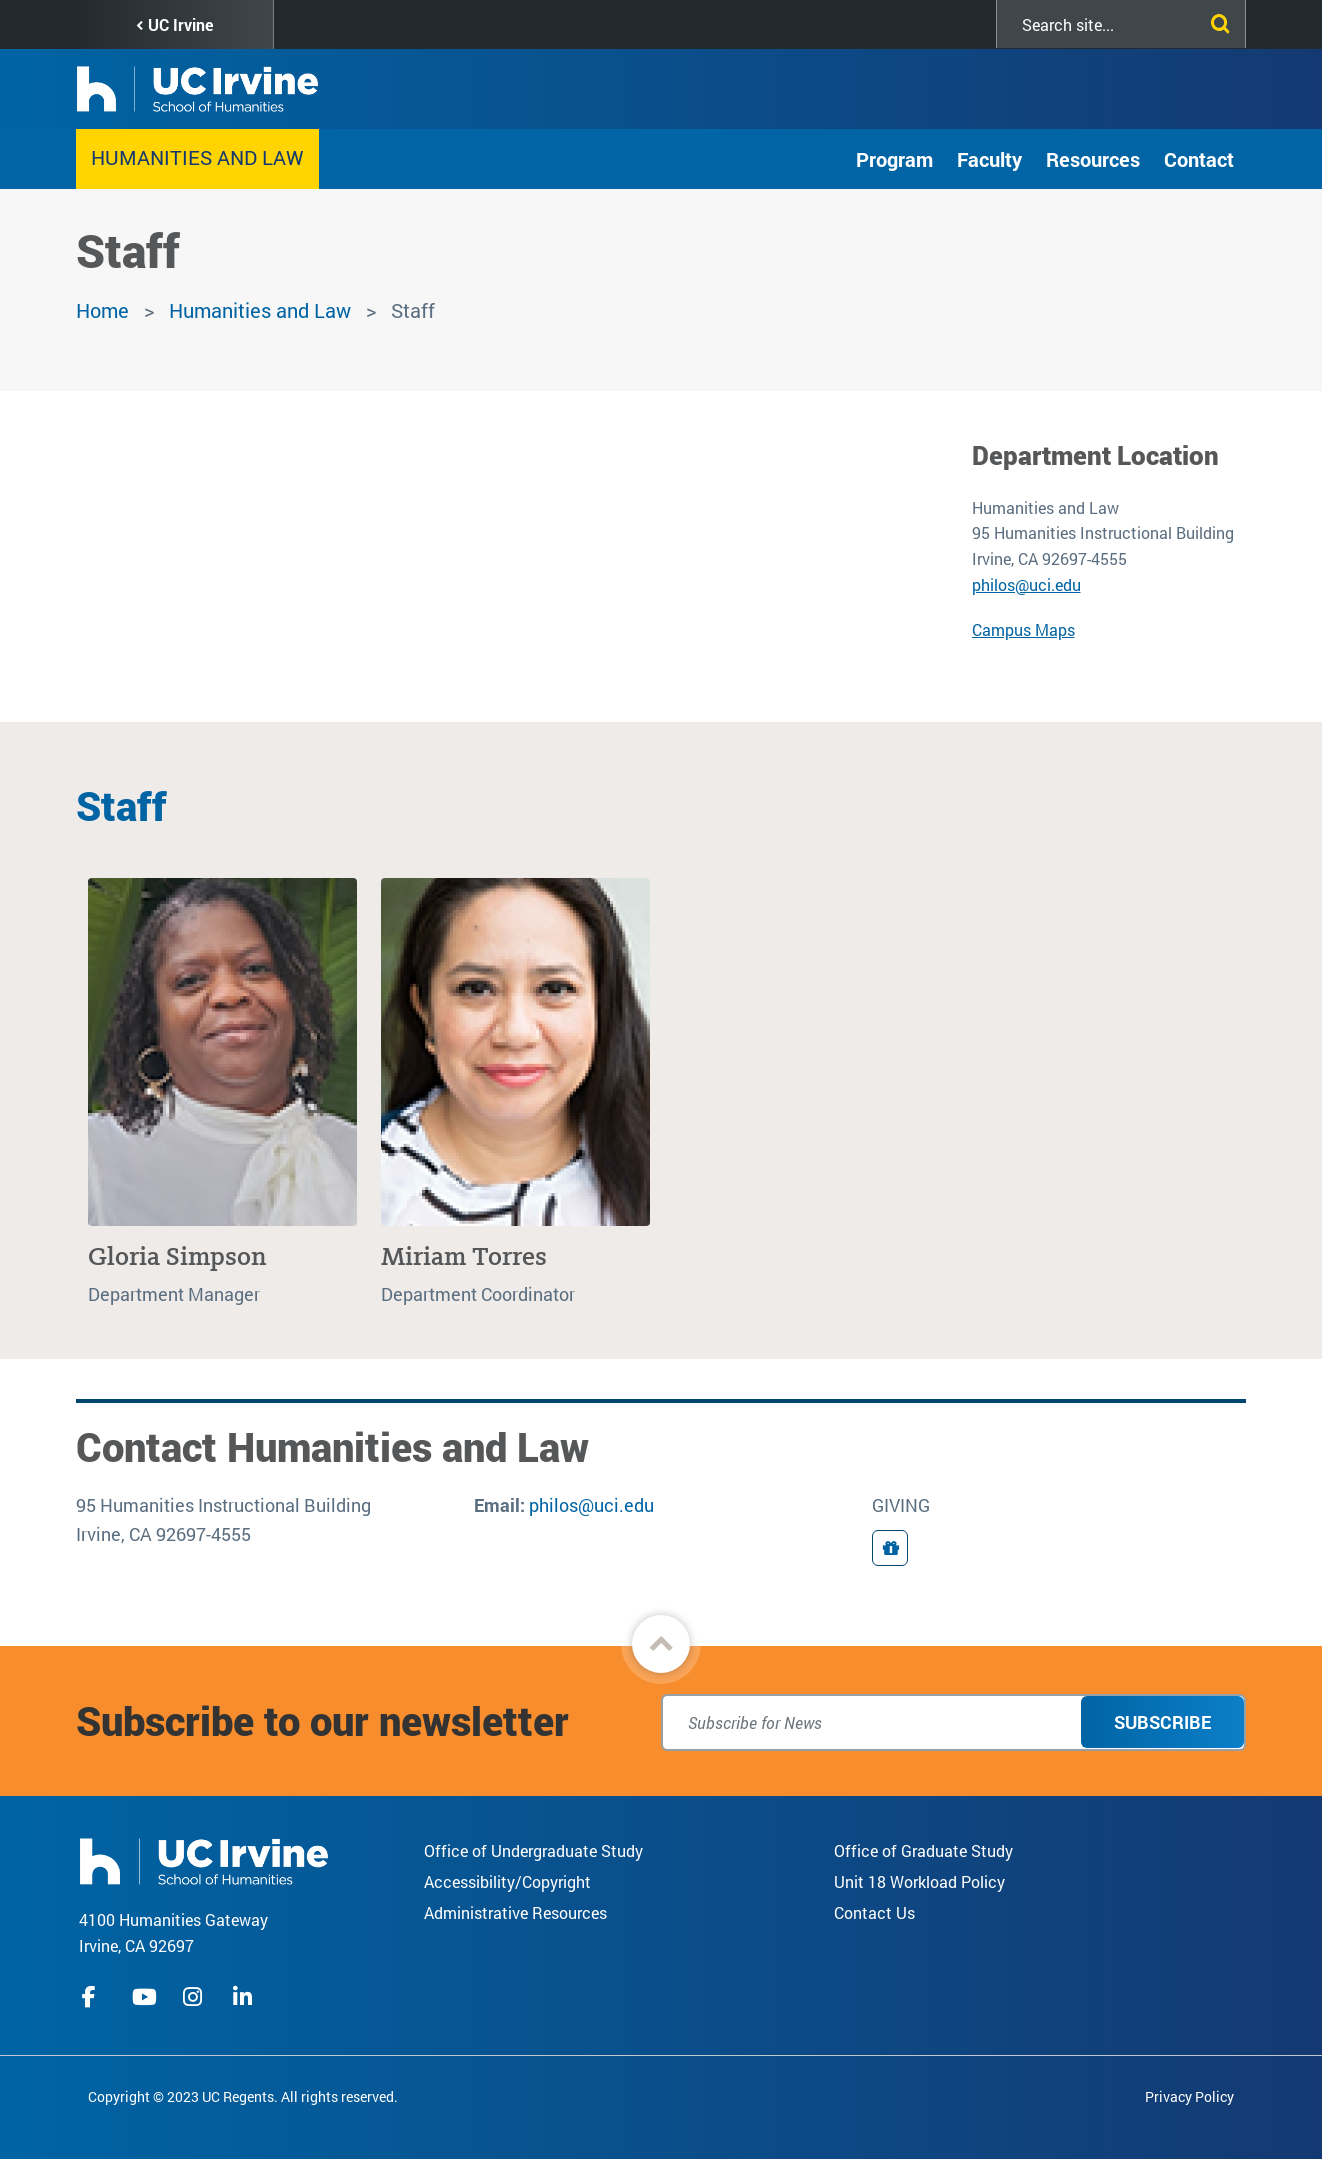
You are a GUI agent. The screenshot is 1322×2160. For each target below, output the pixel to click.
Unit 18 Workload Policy (919, 1881)
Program (894, 159)
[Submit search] (1216, 20)
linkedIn (245, 1997)
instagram (195, 1997)
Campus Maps (1023, 629)
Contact (1199, 159)
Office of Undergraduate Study (533, 1850)
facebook (94, 1997)
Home (102, 310)
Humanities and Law (197, 157)
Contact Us (874, 1912)
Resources (1093, 159)
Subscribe (1162, 1722)
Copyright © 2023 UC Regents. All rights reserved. (243, 2096)
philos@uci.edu (1026, 584)
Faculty (989, 159)
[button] (661, 1644)
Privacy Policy (1189, 2096)
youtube (144, 1997)
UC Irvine (180, 24)
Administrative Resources (515, 1912)
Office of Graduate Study (923, 1850)
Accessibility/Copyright (507, 1881)
